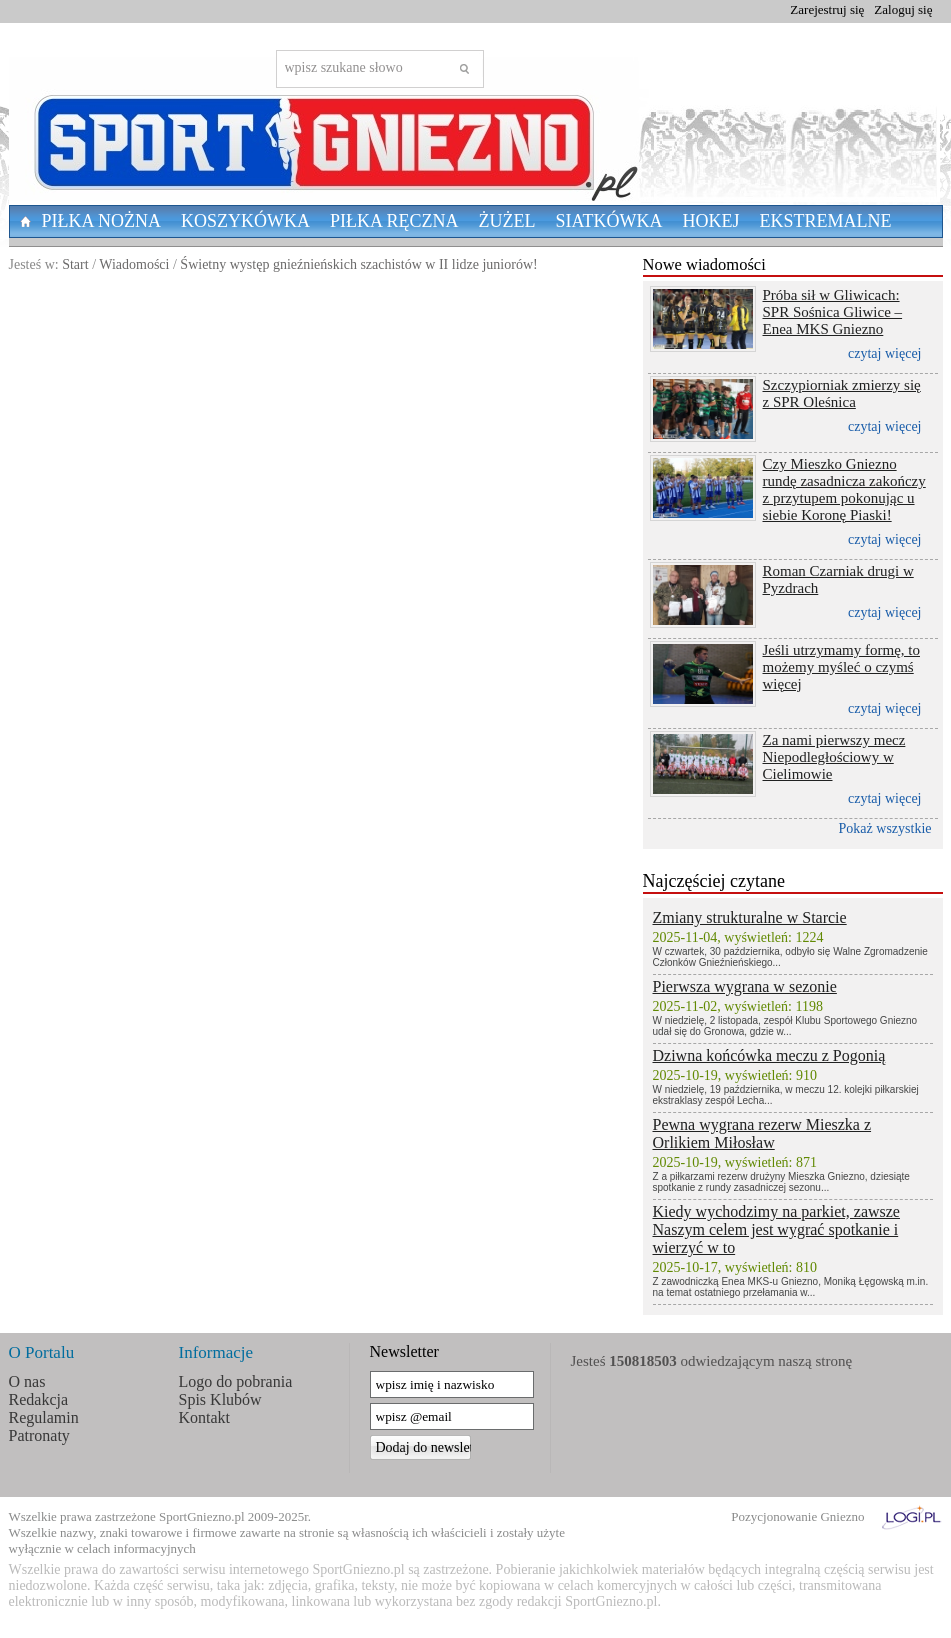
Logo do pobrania (236, 1381)
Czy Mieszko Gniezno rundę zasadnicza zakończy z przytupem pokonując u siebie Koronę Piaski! (844, 489)
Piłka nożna (102, 221)
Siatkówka (609, 221)
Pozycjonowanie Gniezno (797, 1516)
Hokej (711, 221)
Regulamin (44, 1417)
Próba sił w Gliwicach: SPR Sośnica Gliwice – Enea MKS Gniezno (833, 312)
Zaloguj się (903, 9)
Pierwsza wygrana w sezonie (745, 986)
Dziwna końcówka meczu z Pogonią (769, 1055)
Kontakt (205, 1417)
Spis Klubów (220, 1399)
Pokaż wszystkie (885, 828)
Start (75, 264)
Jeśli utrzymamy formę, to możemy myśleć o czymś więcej (841, 667)
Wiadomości (134, 264)
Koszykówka (245, 221)
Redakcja (39, 1399)
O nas (27, 1381)
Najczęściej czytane (714, 881)
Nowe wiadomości (704, 264)
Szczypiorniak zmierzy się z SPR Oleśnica (842, 393)
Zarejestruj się (827, 9)
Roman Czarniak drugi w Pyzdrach (838, 579)
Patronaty (39, 1435)
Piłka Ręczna (394, 221)
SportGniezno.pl (202, 1516)
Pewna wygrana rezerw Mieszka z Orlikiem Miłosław (762, 1133)
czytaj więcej (884, 353)
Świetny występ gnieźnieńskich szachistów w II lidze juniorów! (358, 264)
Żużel (507, 221)
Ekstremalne (826, 221)
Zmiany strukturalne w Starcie (750, 917)
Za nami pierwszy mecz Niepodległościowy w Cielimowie (834, 757)
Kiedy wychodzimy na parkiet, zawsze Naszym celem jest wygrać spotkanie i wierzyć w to (776, 1229)
